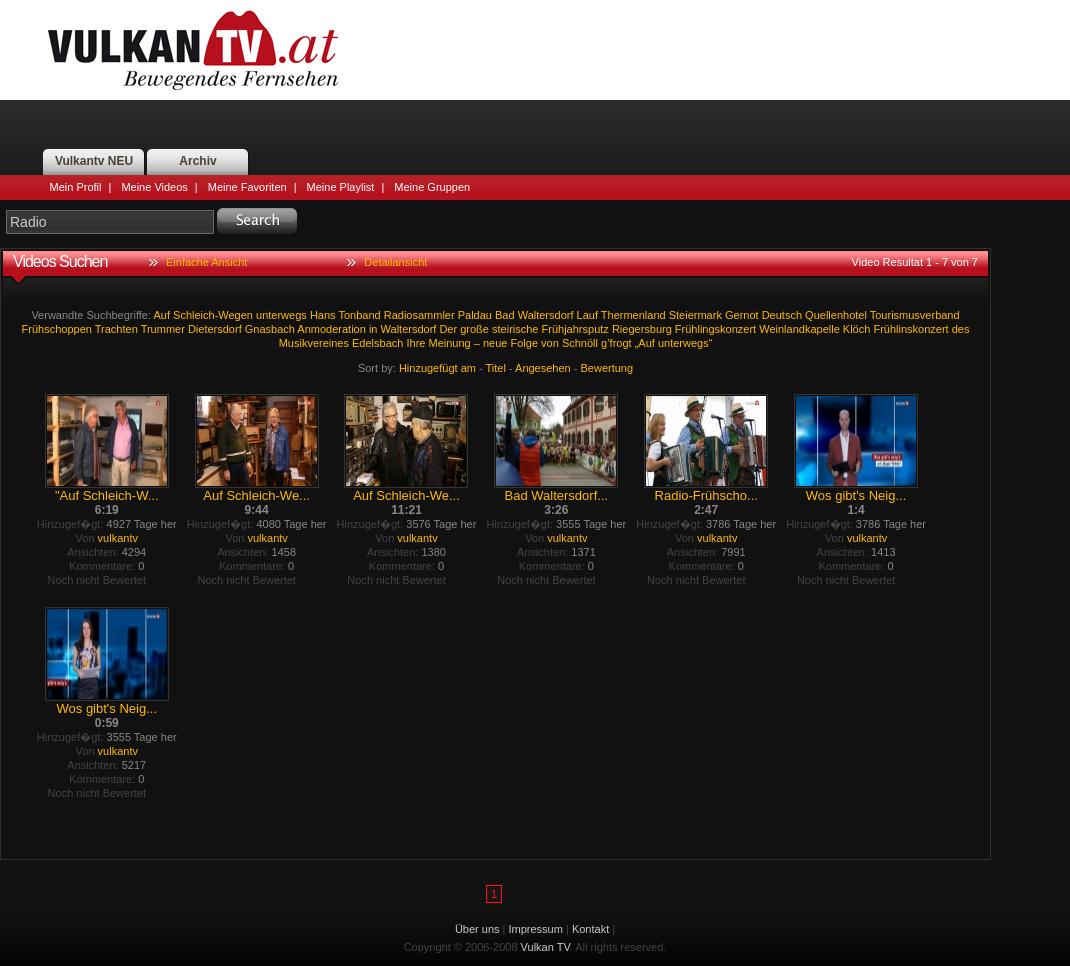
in (373, 329)
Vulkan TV (193, 50)
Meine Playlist (341, 187)
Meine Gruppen (432, 187)
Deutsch (782, 315)
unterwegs (281, 315)
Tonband (359, 315)
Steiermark (695, 315)
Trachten (116, 329)
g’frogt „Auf (628, 343)
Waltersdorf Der (419, 329)
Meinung (449, 343)
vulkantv (118, 538)
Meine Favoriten (247, 187)
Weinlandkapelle (799, 329)
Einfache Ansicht (206, 262)
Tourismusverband (915, 315)
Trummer (163, 329)
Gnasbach (270, 329)
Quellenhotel (836, 315)
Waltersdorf (546, 315)
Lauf (587, 315)
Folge (524, 343)
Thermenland (633, 315)
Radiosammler (419, 315)
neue (495, 343)
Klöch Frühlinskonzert (896, 329)
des (961, 329)
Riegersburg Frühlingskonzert (684, 329)
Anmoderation (331, 329)
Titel (496, 368)
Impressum (536, 929)
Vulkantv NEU (94, 161)
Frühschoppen (57, 329)
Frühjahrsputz (575, 329)
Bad (505, 315)
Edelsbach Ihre (388, 343)
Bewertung (607, 368)
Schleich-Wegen (213, 315)
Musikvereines (314, 343)
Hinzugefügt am (437, 368)
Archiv (197, 161)
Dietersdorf (215, 329)
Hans (323, 315)
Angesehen (543, 368)
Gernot (742, 315)
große (474, 329)
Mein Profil (76, 187)
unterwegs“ (685, 343)
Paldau (475, 315)
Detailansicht (395, 262)
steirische (515, 329)
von (550, 343)
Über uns (477, 929)
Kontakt (590, 929)
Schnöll (580, 343)
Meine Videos (154, 187)
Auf (162, 315)
